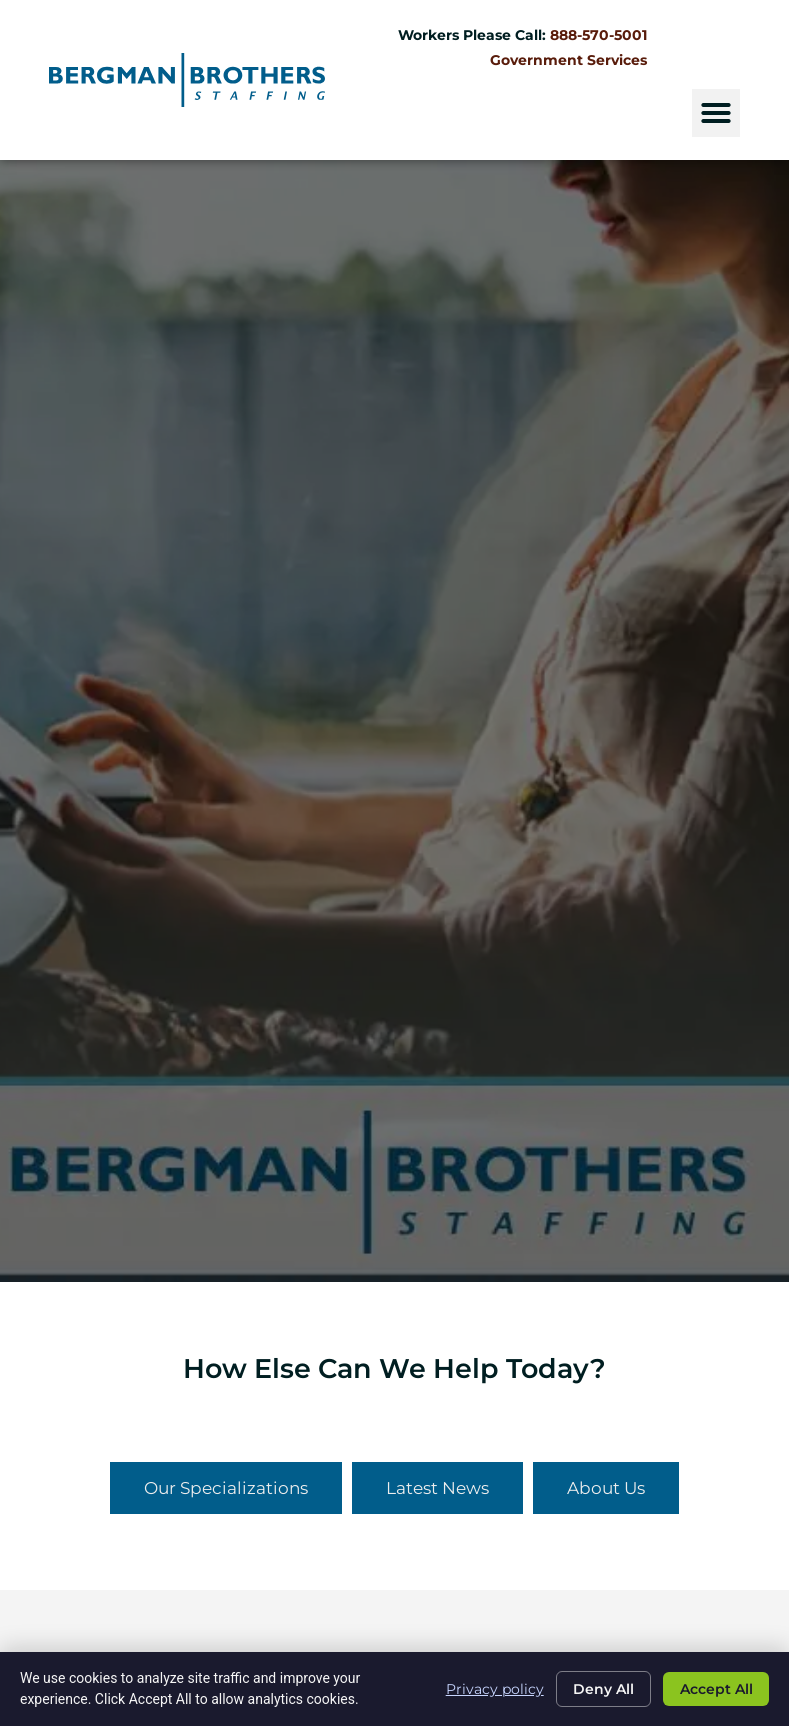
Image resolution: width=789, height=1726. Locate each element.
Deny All (598, 1689)
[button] (715, 113)
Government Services (567, 60)
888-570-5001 (597, 35)
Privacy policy (488, 1688)
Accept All (714, 1689)
